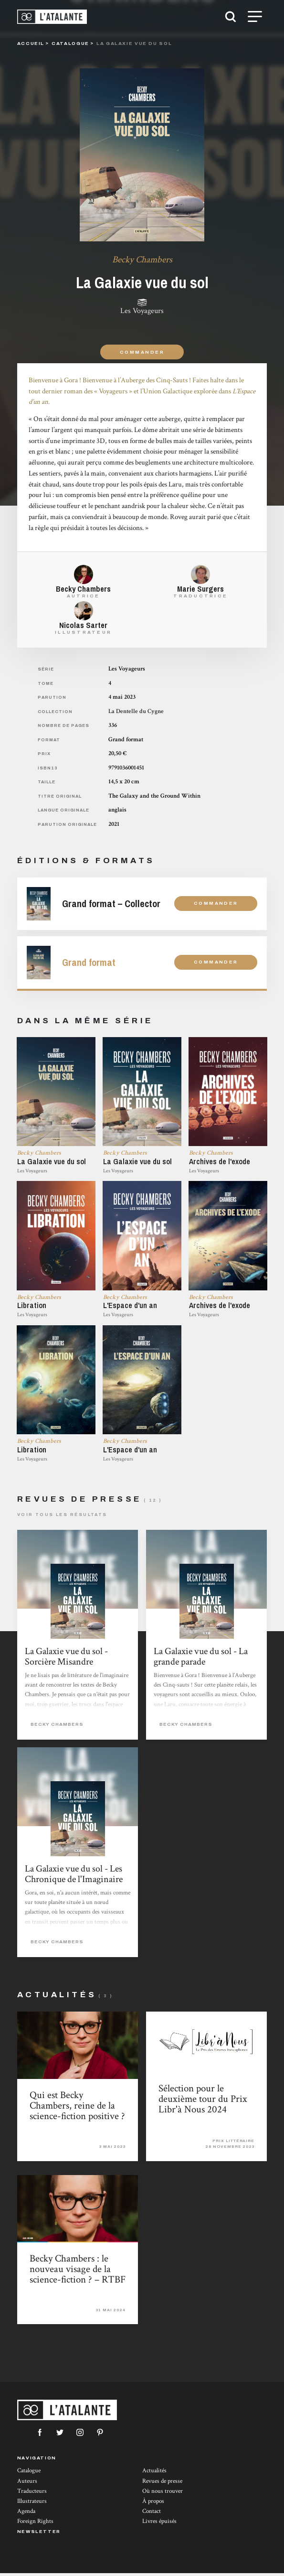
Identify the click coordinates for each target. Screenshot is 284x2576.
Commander (142, 352)
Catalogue (29, 2473)
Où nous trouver (162, 2493)
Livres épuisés (159, 2524)
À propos (153, 2504)
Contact (151, 2514)
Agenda (26, 2514)
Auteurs (27, 2483)
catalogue (70, 43)
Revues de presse (162, 2483)
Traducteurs (32, 2493)
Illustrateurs (32, 2504)
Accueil (30, 43)
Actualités (154, 2473)
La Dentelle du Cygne (136, 711)
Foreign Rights (35, 2524)
